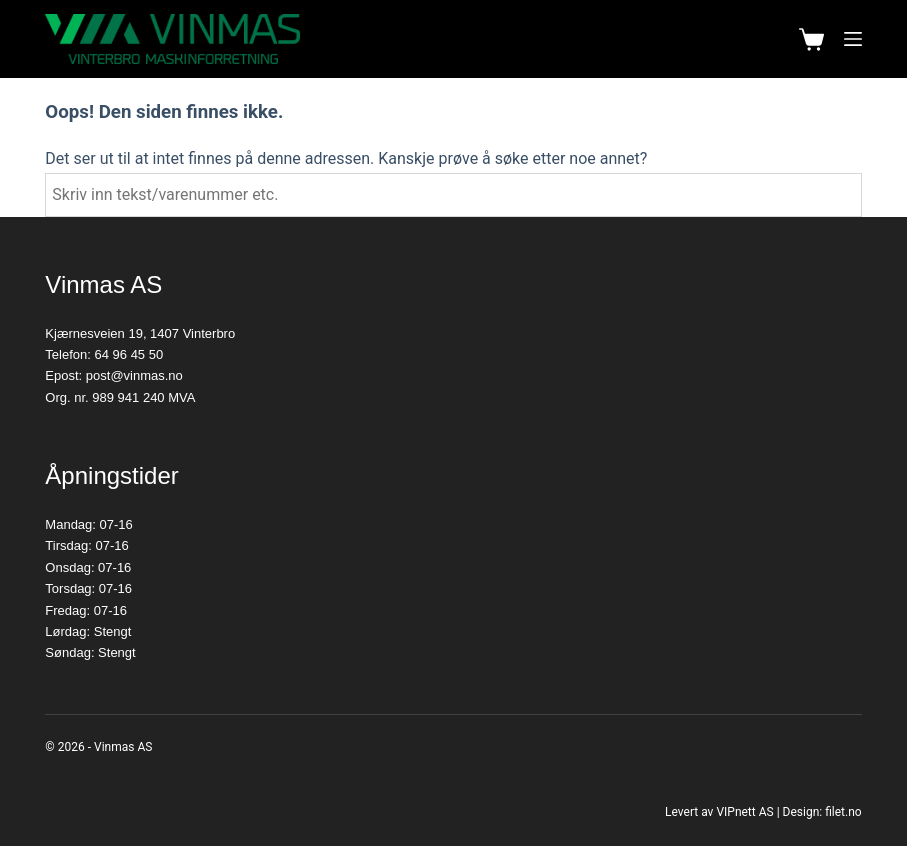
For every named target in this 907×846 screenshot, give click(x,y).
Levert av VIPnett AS (719, 812)
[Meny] (853, 39)
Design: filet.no (822, 812)
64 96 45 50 (129, 354)
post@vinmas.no (134, 375)
